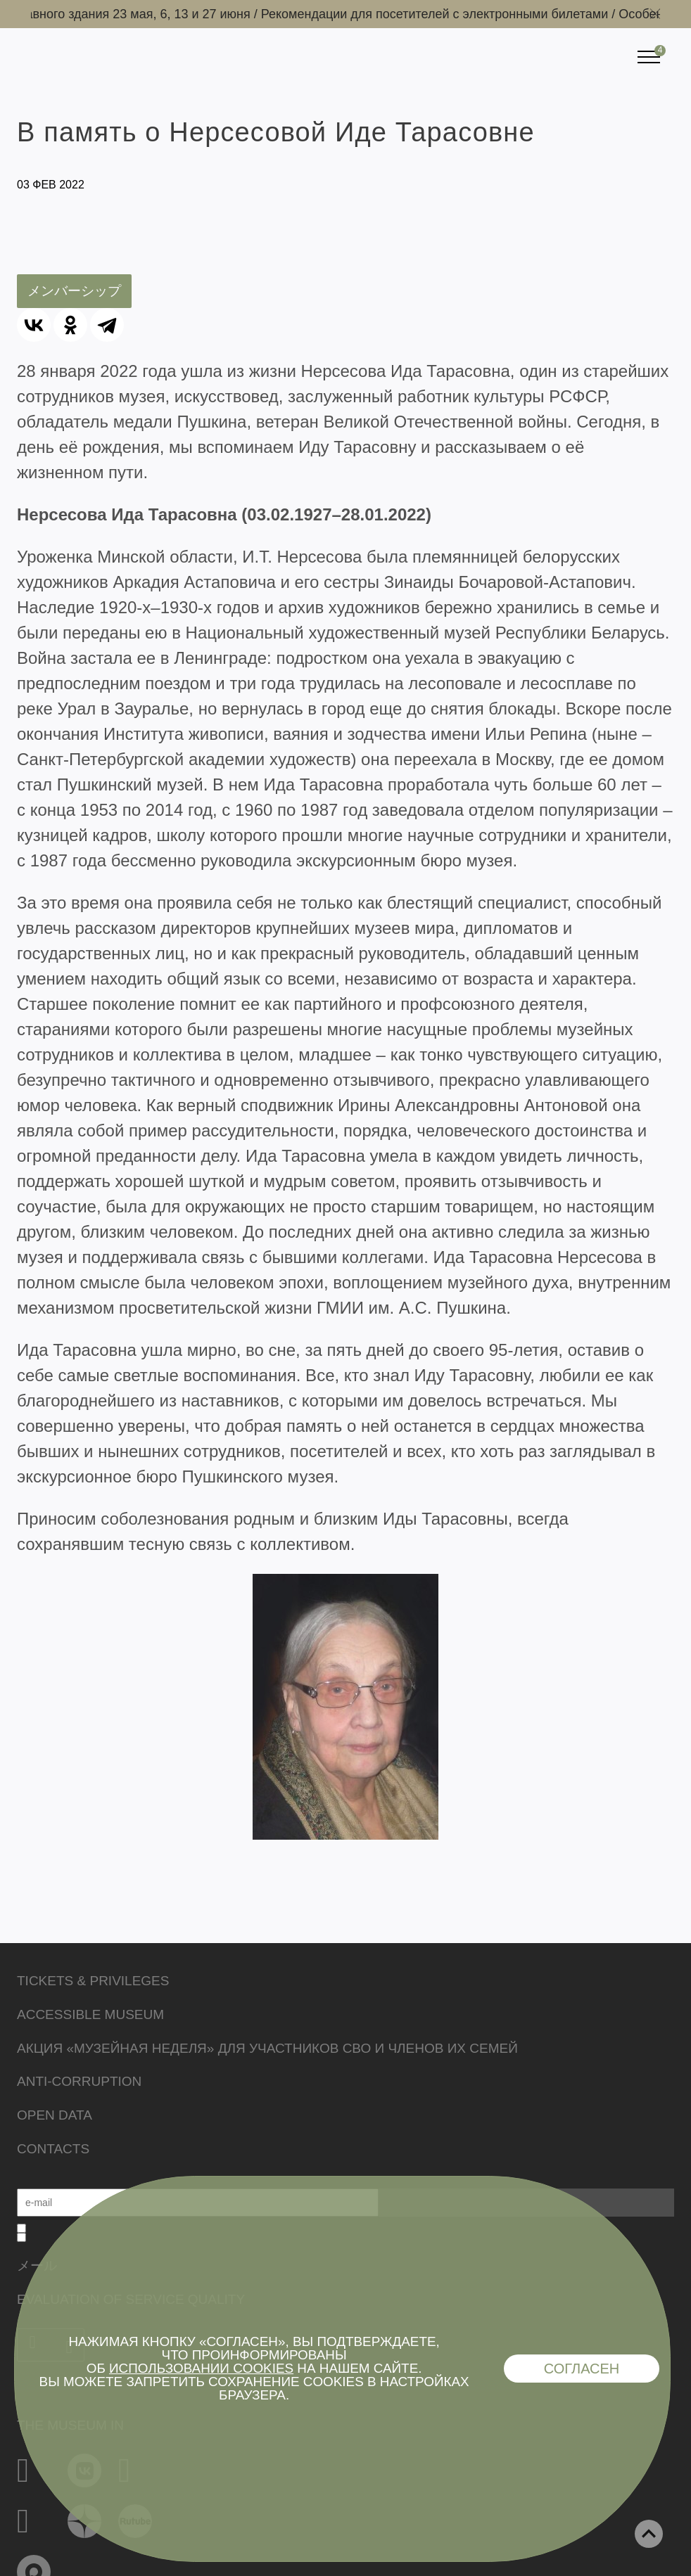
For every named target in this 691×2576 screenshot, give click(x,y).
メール (37, 2265)
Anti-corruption (79, 2081)
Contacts (53, 2148)
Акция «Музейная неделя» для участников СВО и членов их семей (267, 2048)
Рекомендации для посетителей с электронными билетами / (444, 14)
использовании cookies (201, 2368)
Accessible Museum (90, 2014)
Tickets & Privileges (93, 1980)
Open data (54, 2115)
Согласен (582, 2368)
